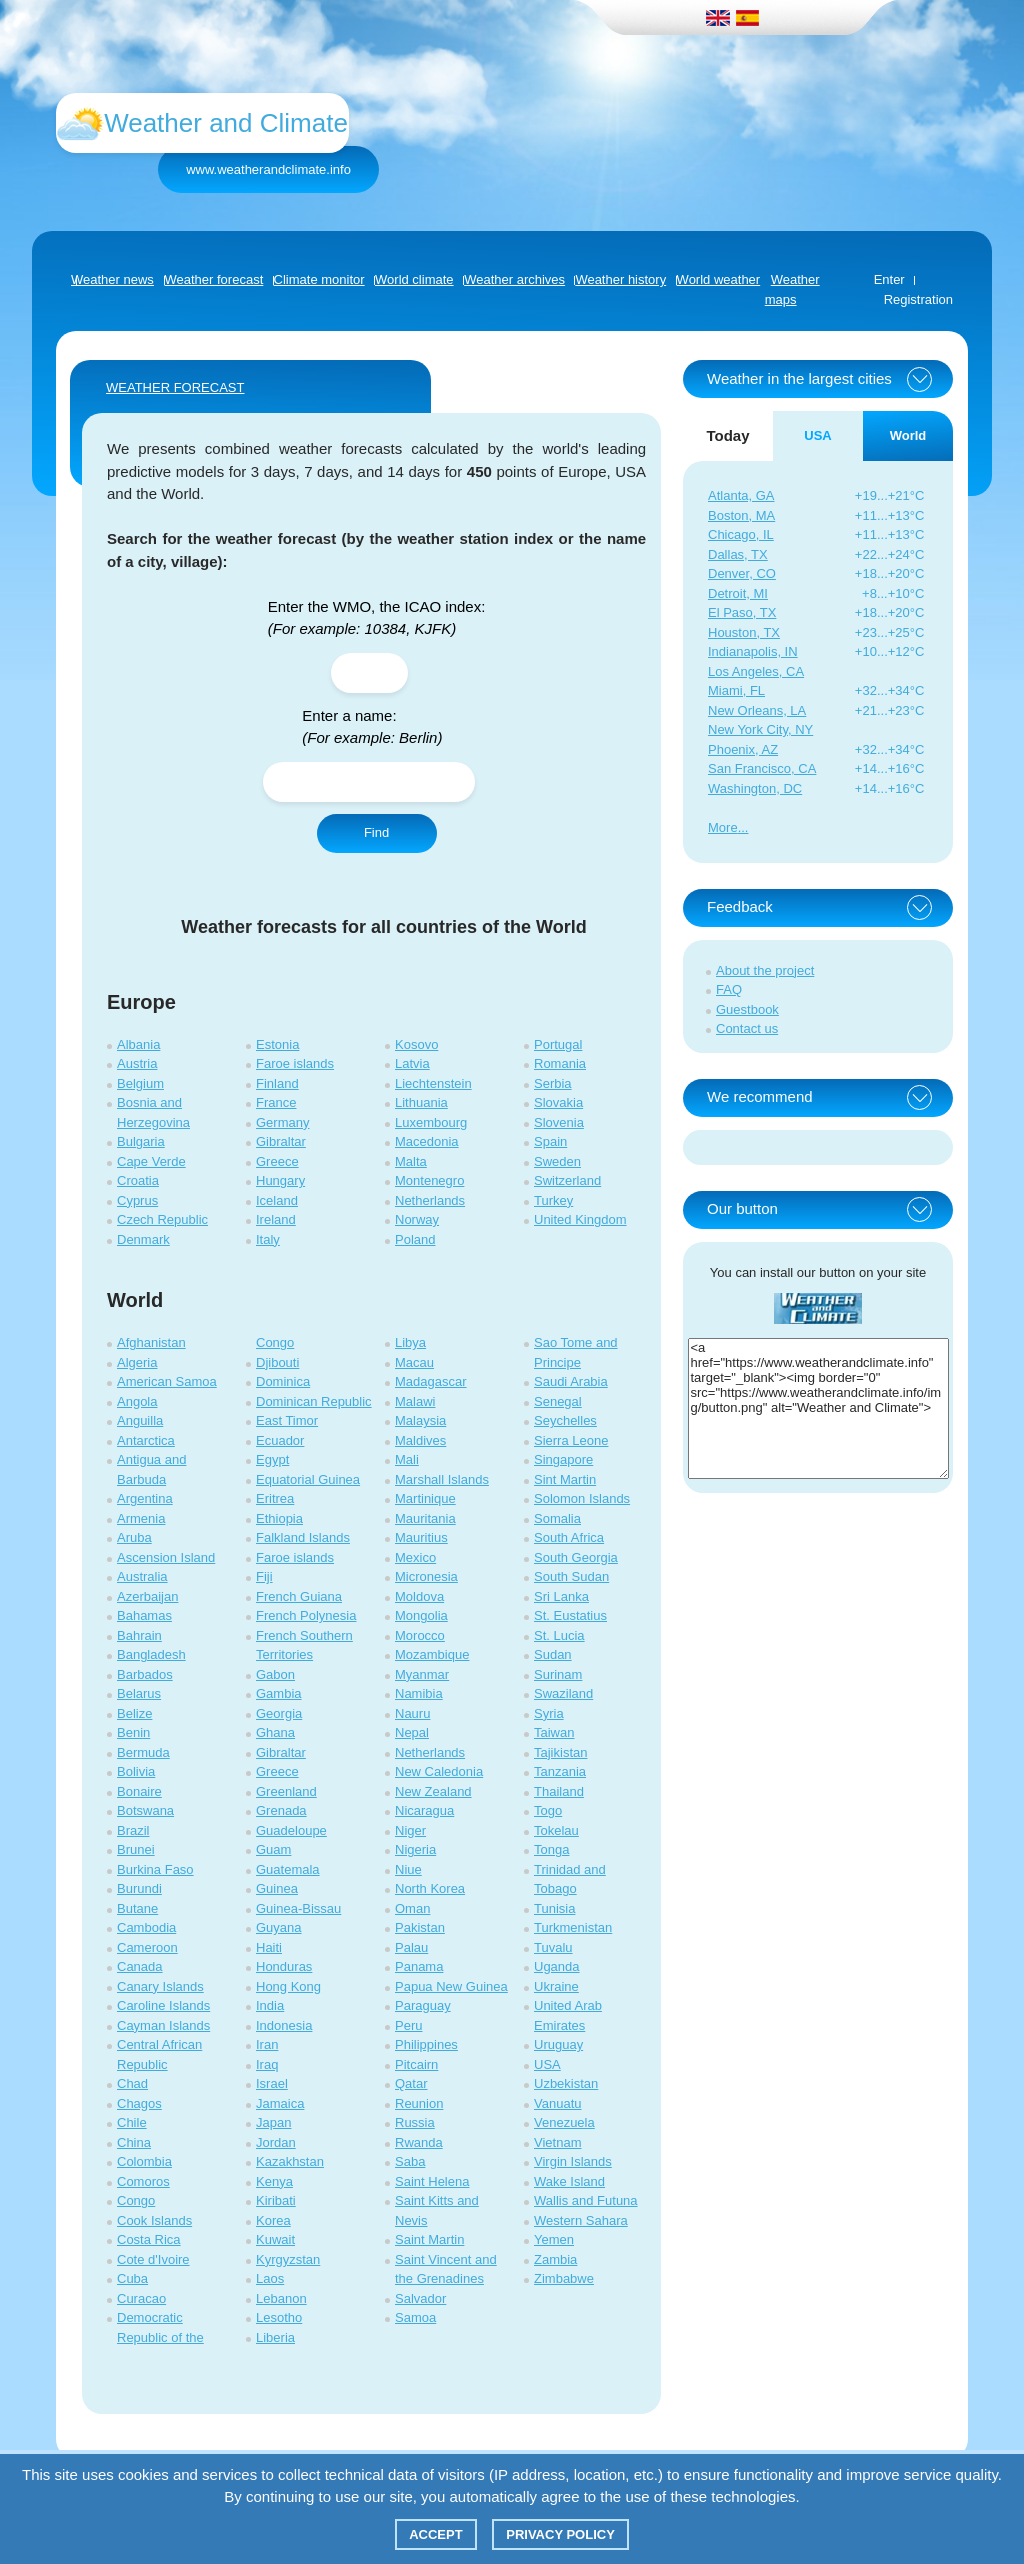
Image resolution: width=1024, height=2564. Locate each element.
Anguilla (140, 1420)
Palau (411, 1947)
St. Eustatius (570, 1615)
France (276, 1102)
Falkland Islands (303, 1537)
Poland (415, 1239)
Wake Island (569, 2181)
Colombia (144, 2161)
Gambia (279, 1693)
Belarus (139, 1693)
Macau (414, 1362)
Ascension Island (166, 1557)
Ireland (276, 1219)
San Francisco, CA (762, 768)
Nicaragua (424, 1810)
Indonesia (284, 2025)
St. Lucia (559, 1635)
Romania (560, 1063)
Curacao (141, 2298)
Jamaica (280, 2103)
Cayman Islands (163, 2025)
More (723, 827)
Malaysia (420, 1420)
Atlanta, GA (741, 495)
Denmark (143, 1239)
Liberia (275, 2337)
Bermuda (143, 1752)
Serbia (553, 1083)
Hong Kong (288, 1986)
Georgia (279, 1713)
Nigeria (415, 1849)
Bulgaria (141, 1141)
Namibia (419, 1693)
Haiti (269, 1947)
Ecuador (280, 1440)
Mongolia (421, 1615)
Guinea (277, 1888)
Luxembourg (431, 1122)
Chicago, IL (741, 534)
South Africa (569, 1537)
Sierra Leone (571, 1440)
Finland (277, 1083)
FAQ (729, 989)
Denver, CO (742, 573)
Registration (918, 299)
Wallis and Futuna (586, 2200)
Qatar (411, 2083)
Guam (273, 1849)
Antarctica (146, 1440)
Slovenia (559, 1122)
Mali (407, 1459)
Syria (549, 1713)
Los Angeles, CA (756, 671)
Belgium (140, 1083)
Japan (273, 2122)
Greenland (286, 1791)
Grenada (281, 1810)
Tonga (551, 1849)
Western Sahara (581, 2220)
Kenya (274, 2181)
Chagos (139, 2103)
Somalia (557, 1518)
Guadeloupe (291, 1830)
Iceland (277, 1200)
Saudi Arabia (571, 1381)
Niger (410, 1830)
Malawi (415, 1401)
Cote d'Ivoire (153, 2259)
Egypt (272, 1459)
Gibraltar (281, 1141)
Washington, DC (755, 788)
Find (376, 832)
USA (547, 2064)
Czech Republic (162, 1219)
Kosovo (416, 1044)
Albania (138, 1044)
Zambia (555, 2259)
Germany (282, 1122)
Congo (136, 2200)
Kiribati (276, 2200)
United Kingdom (580, 1219)
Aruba (134, 1537)
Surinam (558, 1674)
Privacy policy (560, 2534)
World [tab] (908, 435)
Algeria (137, 1362)
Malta (411, 1161)
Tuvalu (553, 1947)
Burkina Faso (155, 1869)
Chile (132, 2122)
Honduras (284, 1966)
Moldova (419, 1596)
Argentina (145, 1498)
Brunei (136, 1849)
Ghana (275, 1732)
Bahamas (144, 1615)
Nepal (412, 1732)
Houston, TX (744, 632)
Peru (408, 2025)
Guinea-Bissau (298, 1908)
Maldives (420, 1440)
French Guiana (299, 1596)
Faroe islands (295, 1063)
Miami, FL (736, 690)
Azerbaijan (147, 1596)
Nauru (412, 1713)
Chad (132, 2083)
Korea (273, 2220)
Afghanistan (151, 1342)
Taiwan (554, 1732)
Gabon (275, 1674)
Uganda (557, 1966)
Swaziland (563, 1693)
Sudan (553, 1654)
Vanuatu (557, 2103)
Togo (548, 1810)
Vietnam (557, 2142)
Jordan (276, 2142)
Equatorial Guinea (308, 1479)
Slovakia (558, 1102)
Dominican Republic (314, 1401)
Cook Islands (154, 2220)
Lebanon (281, 2298)
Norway (417, 1219)
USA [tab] (817, 435)
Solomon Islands (582, 1498)
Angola (137, 1401)
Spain (550, 1141)
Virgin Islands (573, 2161)
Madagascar (431, 1381)
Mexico (415, 1557)
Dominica (283, 1381)
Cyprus (137, 1200)
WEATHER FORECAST (175, 387)
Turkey (553, 1200)
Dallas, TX (738, 554)
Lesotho (279, 2317)
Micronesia (426, 1576)
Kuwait (275, 2239)
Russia (415, 2122)
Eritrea (275, 1498)
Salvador (420, 2298)
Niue (408, 1869)
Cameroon (147, 1947)
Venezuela (564, 2122)
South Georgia (576, 1557)
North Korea (430, 1888)
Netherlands (430, 1200)
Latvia (412, 1063)
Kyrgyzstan (288, 2259)
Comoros (143, 2181)
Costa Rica (149, 2239)
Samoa (415, 2317)
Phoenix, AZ (743, 749)
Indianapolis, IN (753, 651)
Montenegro (429, 1180)
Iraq (267, 2064)
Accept (435, 2534)
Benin (133, 1732)
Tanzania (560, 1771)
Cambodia (146, 1927)
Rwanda (419, 2142)
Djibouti (277, 1362)
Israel (272, 2083)
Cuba (132, 2278)
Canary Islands (160, 1986)
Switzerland (567, 1180)
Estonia (277, 1044)
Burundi (139, 1888)
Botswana (145, 1810)
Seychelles (565, 1420)
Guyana (279, 1927)
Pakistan (420, 1927)
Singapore (563, 1459)
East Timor (287, 1420)
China (134, 2142)
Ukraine (556, 1986)
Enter (889, 279)
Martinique (425, 1498)
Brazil (133, 1830)
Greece (277, 1161)
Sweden (557, 1161)
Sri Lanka (561, 1596)
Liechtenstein (433, 1083)
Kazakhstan (290, 2161)
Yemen (554, 2239)
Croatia (138, 1180)
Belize (134, 1713)
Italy (268, 1239)
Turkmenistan (573, 1927)
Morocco (420, 1635)
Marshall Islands (442, 1479)
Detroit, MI (738, 593)
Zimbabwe (564, 2278)
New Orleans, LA (757, 710)
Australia (142, 1576)
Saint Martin (429, 2239)
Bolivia (136, 1771)
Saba (410, 2161)
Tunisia (554, 1908)
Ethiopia (279, 1518)
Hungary (280, 1180)
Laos (270, 2278)
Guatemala (288, 1869)
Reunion (419, 2103)
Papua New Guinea (451, 1986)
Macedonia (427, 1141)
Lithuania (421, 1102)
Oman (412, 1908)
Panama (419, 1966)
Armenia (141, 1518)
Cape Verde (151, 1161)
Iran (267, 2044)
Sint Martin (565, 1479)
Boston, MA (741, 515)
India (270, 2005)
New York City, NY (760, 729)
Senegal (558, 1401)
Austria (137, 1063)
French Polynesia (306, 1615)
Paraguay (423, 2005)
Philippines (426, 2044)
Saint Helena (432, 2181)
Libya (410, 1342)
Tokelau (556, 1830)
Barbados (145, 1674)
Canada (140, 1966)
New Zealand (433, 1791)
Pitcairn (416, 2064)
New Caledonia (439, 1771)
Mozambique (432, 1654)
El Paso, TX (742, 612)
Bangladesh (151, 1654)
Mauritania (425, 1518)
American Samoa (167, 1381)
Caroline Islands (163, 2005)
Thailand (559, 1791)
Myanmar (422, 1674)
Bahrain (139, 1635)
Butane (137, 1908)
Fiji (264, 1576)
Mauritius (421, 1537)
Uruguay (558, 2044)
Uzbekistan (566, 2083)
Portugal (558, 1044)
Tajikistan (560, 1752)
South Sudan (571, 1576)
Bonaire (139, 1791)
